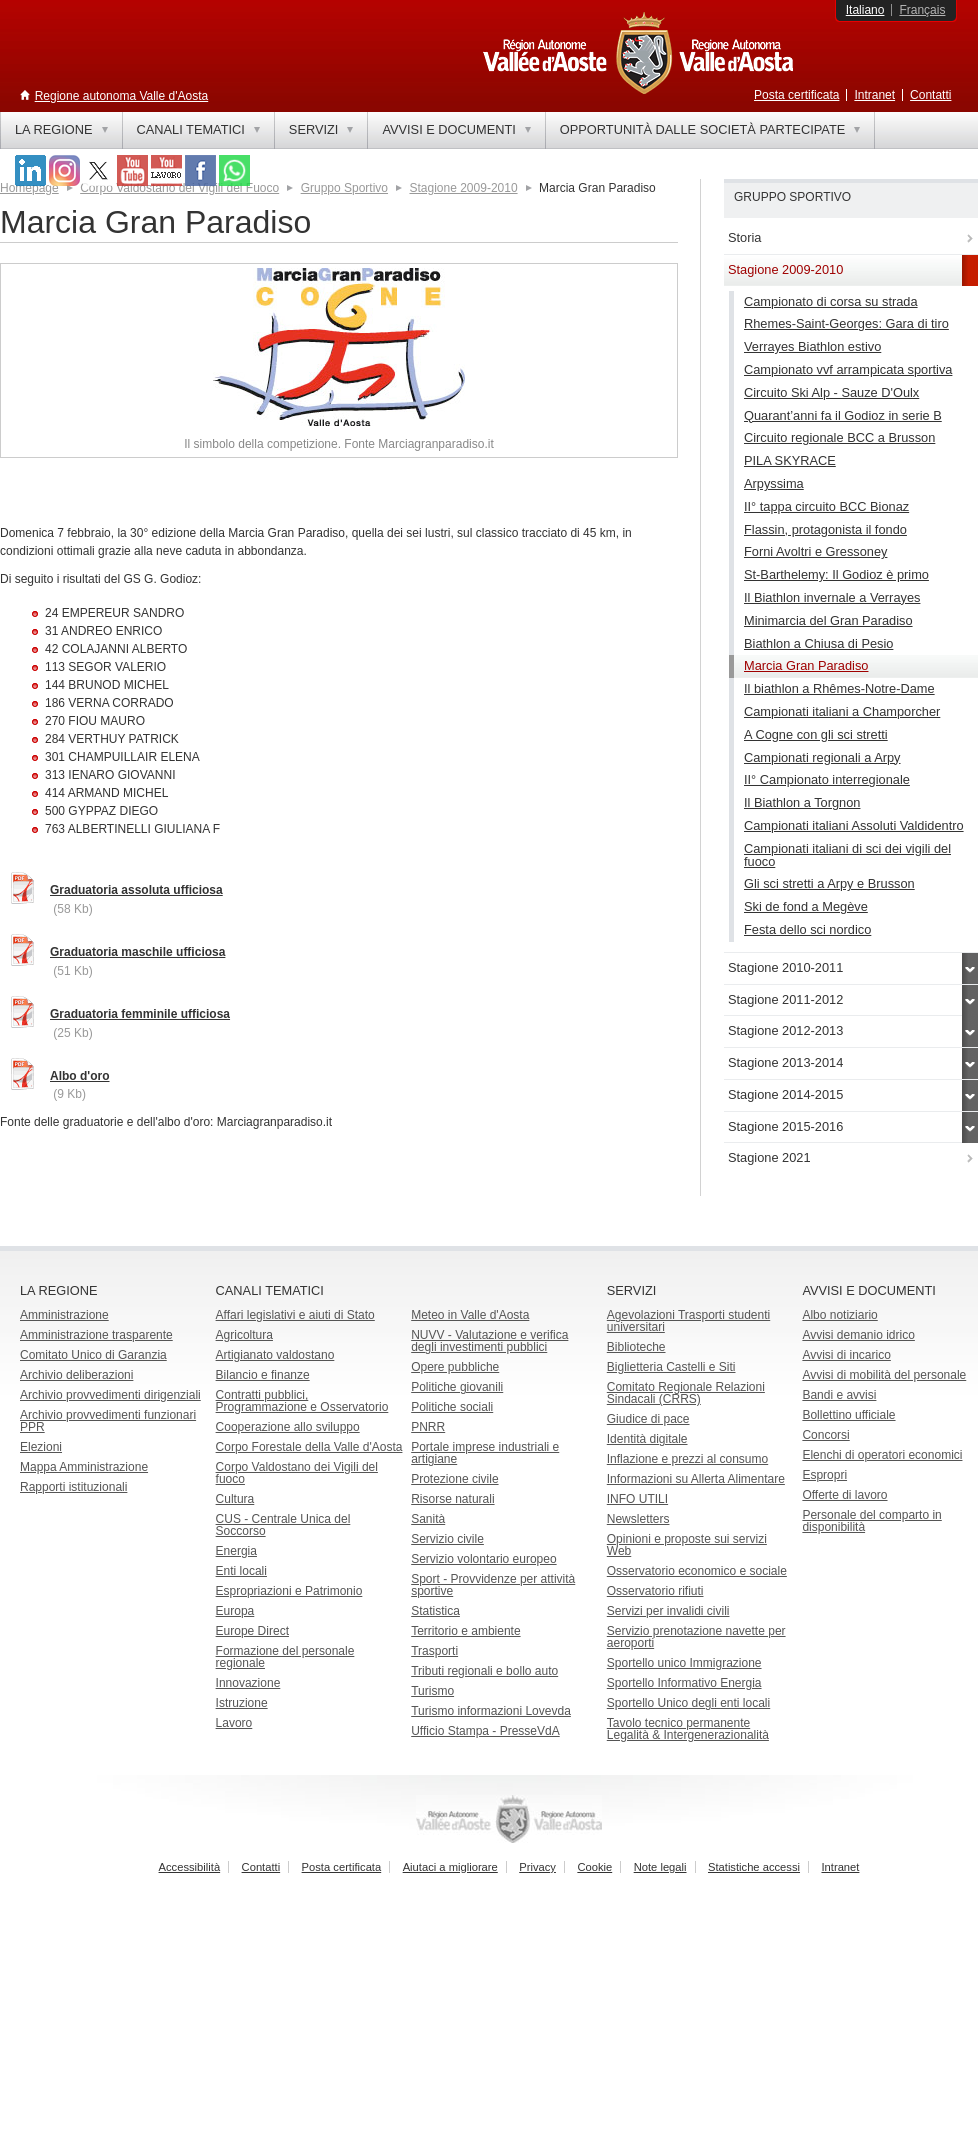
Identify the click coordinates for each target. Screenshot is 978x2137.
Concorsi (825, 1435)
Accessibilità (190, 1867)
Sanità (428, 1519)
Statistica (435, 1611)
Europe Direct (252, 1631)
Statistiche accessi (754, 1867)
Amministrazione (64, 1315)
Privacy (537, 1867)
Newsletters (638, 1519)
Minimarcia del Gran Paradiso (828, 620)
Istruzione (242, 1703)
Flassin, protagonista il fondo (825, 529)
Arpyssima (774, 483)
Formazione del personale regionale (285, 1657)
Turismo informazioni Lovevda (491, 1711)
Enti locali (241, 1571)
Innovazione (248, 1683)
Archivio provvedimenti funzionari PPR (108, 1421)
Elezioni (41, 1447)
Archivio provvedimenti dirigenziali (110, 1395)
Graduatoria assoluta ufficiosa (136, 890)
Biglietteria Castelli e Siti (671, 1367)
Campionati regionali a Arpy (822, 757)
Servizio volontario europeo (483, 1559)
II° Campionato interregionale (827, 779)
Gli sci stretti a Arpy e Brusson (829, 883)
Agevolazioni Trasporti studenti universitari (688, 1321)
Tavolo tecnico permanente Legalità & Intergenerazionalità (688, 1729)
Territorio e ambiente (465, 1631)
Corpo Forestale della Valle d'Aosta (309, 1447)
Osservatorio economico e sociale (697, 1571)
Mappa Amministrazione (84, 1467)
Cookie (594, 1867)
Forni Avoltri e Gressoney (815, 551)
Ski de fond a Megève (806, 906)
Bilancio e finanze (263, 1375)
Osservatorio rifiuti (655, 1591)
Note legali (660, 1867)
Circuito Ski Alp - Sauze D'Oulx (831, 392)
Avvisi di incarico (846, 1355)
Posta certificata (796, 95)
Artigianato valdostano (275, 1355)
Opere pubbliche (455, 1367)
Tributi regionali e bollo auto (484, 1671)
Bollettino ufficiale (848, 1415)
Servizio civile (447, 1539)
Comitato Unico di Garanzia (93, 1355)
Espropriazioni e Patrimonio (289, 1591)
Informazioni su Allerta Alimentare (696, 1479)
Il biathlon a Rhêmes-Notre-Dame (839, 688)
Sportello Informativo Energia (684, 1683)
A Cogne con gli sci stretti (816, 734)
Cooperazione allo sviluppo (288, 1427)
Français (922, 10)
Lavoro (234, 1723)
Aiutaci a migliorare (450, 1867)
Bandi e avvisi (839, 1395)
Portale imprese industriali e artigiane (485, 1453)
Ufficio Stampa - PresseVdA (485, 1731)
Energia (236, 1551)
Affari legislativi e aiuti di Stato (295, 1315)
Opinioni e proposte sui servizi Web (687, 1545)
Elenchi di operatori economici (882, 1455)
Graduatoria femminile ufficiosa (140, 1014)
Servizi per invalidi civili (668, 1611)
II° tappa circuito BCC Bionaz (826, 506)
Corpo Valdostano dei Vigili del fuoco (297, 1473)
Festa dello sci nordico (807, 929)
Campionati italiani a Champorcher (842, 711)
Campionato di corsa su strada (831, 301)
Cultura (235, 1499)
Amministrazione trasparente (96, 1335)
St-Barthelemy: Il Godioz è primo (836, 574)
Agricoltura (244, 1335)
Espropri (824, 1475)
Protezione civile (454, 1479)
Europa (235, 1611)
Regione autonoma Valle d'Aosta (122, 96)
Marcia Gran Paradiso (806, 665)
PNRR (428, 1427)
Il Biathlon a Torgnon (802, 802)
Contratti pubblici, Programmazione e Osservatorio (302, 1401)
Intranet (874, 95)
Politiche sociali (452, 1407)
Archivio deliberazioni (76, 1375)
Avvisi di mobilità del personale (884, 1375)
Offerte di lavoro (844, 1495)
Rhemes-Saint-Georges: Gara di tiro (846, 323)
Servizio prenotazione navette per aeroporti (696, 1637)
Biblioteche (636, 1347)
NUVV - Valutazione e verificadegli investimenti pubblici (489, 1341)
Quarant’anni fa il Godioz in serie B (843, 415)
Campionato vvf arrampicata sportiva (848, 369)
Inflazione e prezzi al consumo (687, 1459)
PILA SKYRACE (790, 460)
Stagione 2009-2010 (463, 188)
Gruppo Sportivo (344, 188)
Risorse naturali (452, 1499)
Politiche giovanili (457, 1387)
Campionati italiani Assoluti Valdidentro (854, 825)
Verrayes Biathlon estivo (812, 346)
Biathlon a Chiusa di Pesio (818, 643)
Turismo (432, 1691)
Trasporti (434, 1651)
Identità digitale (647, 1439)
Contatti (930, 95)
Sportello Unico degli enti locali (688, 1703)
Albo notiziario (839, 1315)
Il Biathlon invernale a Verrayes (832, 597)
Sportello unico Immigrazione (684, 1663)
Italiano (865, 10)
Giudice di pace (648, 1419)
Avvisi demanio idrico (858, 1335)
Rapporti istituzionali (73, 1487)
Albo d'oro (80, 1076)
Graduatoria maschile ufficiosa (137, 952)
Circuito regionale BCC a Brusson (839, 437)
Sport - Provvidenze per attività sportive (493, 1585)
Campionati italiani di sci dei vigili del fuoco (847, 855)
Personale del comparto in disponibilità (871, 1521)
